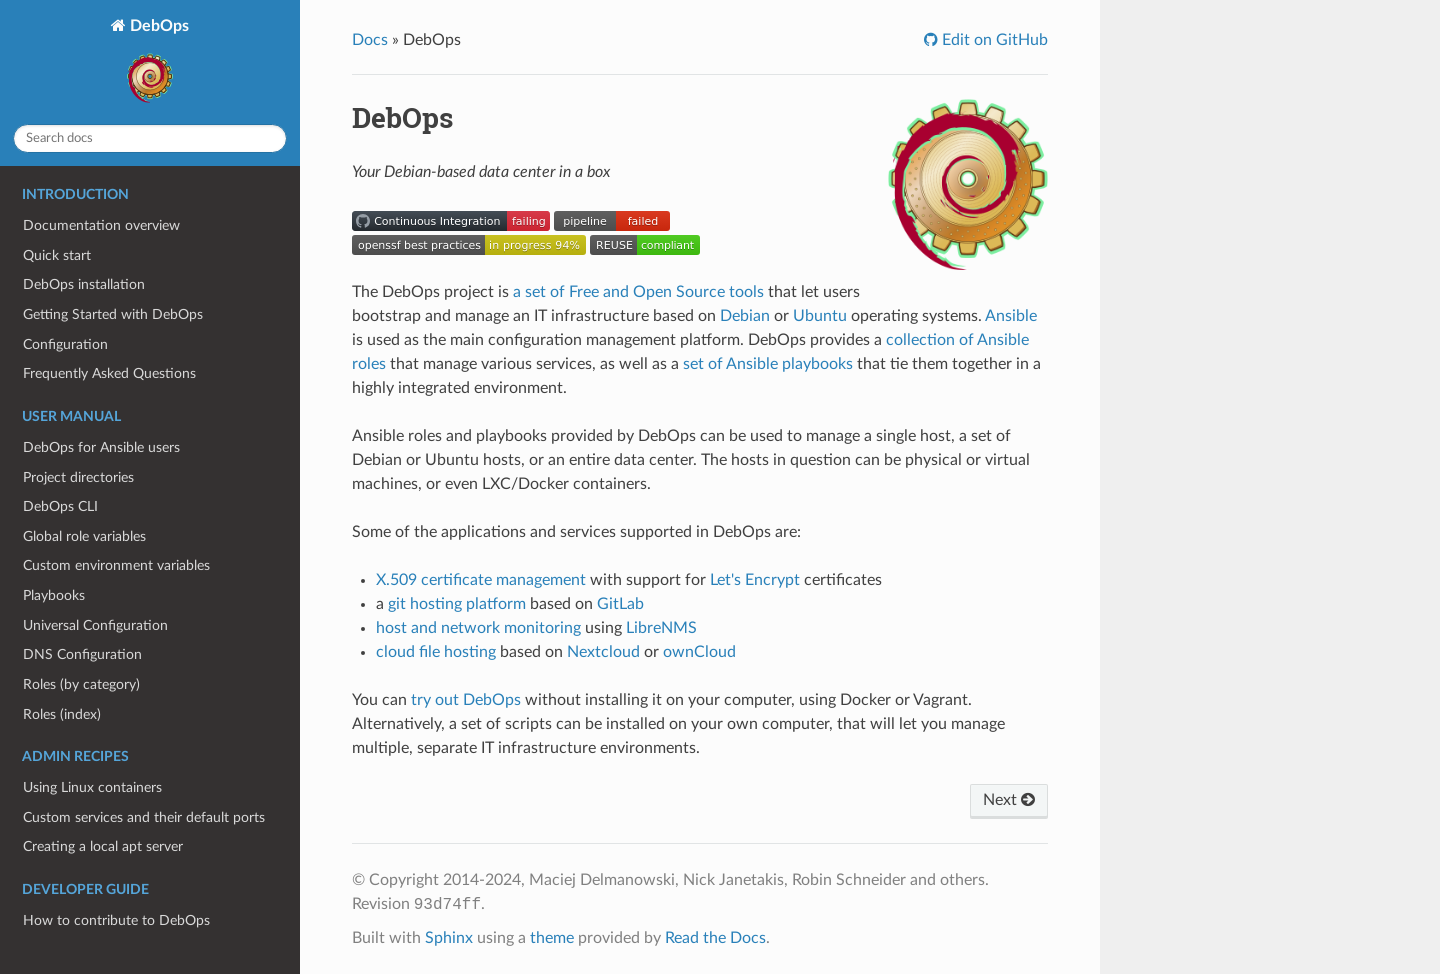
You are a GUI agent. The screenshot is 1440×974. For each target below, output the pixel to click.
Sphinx (449, 938)
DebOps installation (84, 284)
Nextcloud (603, 652)
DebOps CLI (60, 506)
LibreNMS (661, 628)
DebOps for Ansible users (101, 447)
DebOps (154, 63)
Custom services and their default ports (144, 817)
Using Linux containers (92, 787)
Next (1009, 800)
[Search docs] (150, 138)
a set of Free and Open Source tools (638, 292)
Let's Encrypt (755, 580)
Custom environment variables (116, 565)
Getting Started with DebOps (113, 314)
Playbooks (54, 595)
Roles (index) (62, 714)
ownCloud (699, 652)
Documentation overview (101, 225)
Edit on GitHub (993, 40)
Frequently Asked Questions (109, 373)
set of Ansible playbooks (768, 364)
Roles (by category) (81, 684)
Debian (745, 316)
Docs (370, 40)
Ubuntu (820, 316)
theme (552, 938)
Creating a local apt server (103, 846)
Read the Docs (715, 938)
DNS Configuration (82, 654)
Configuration (65, 344)
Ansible (1011, 316)
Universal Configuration (95, 625)
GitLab (620, 604)
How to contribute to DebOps (116, 920)
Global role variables (84, 536)
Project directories (78, 477)
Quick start (57, 255)
